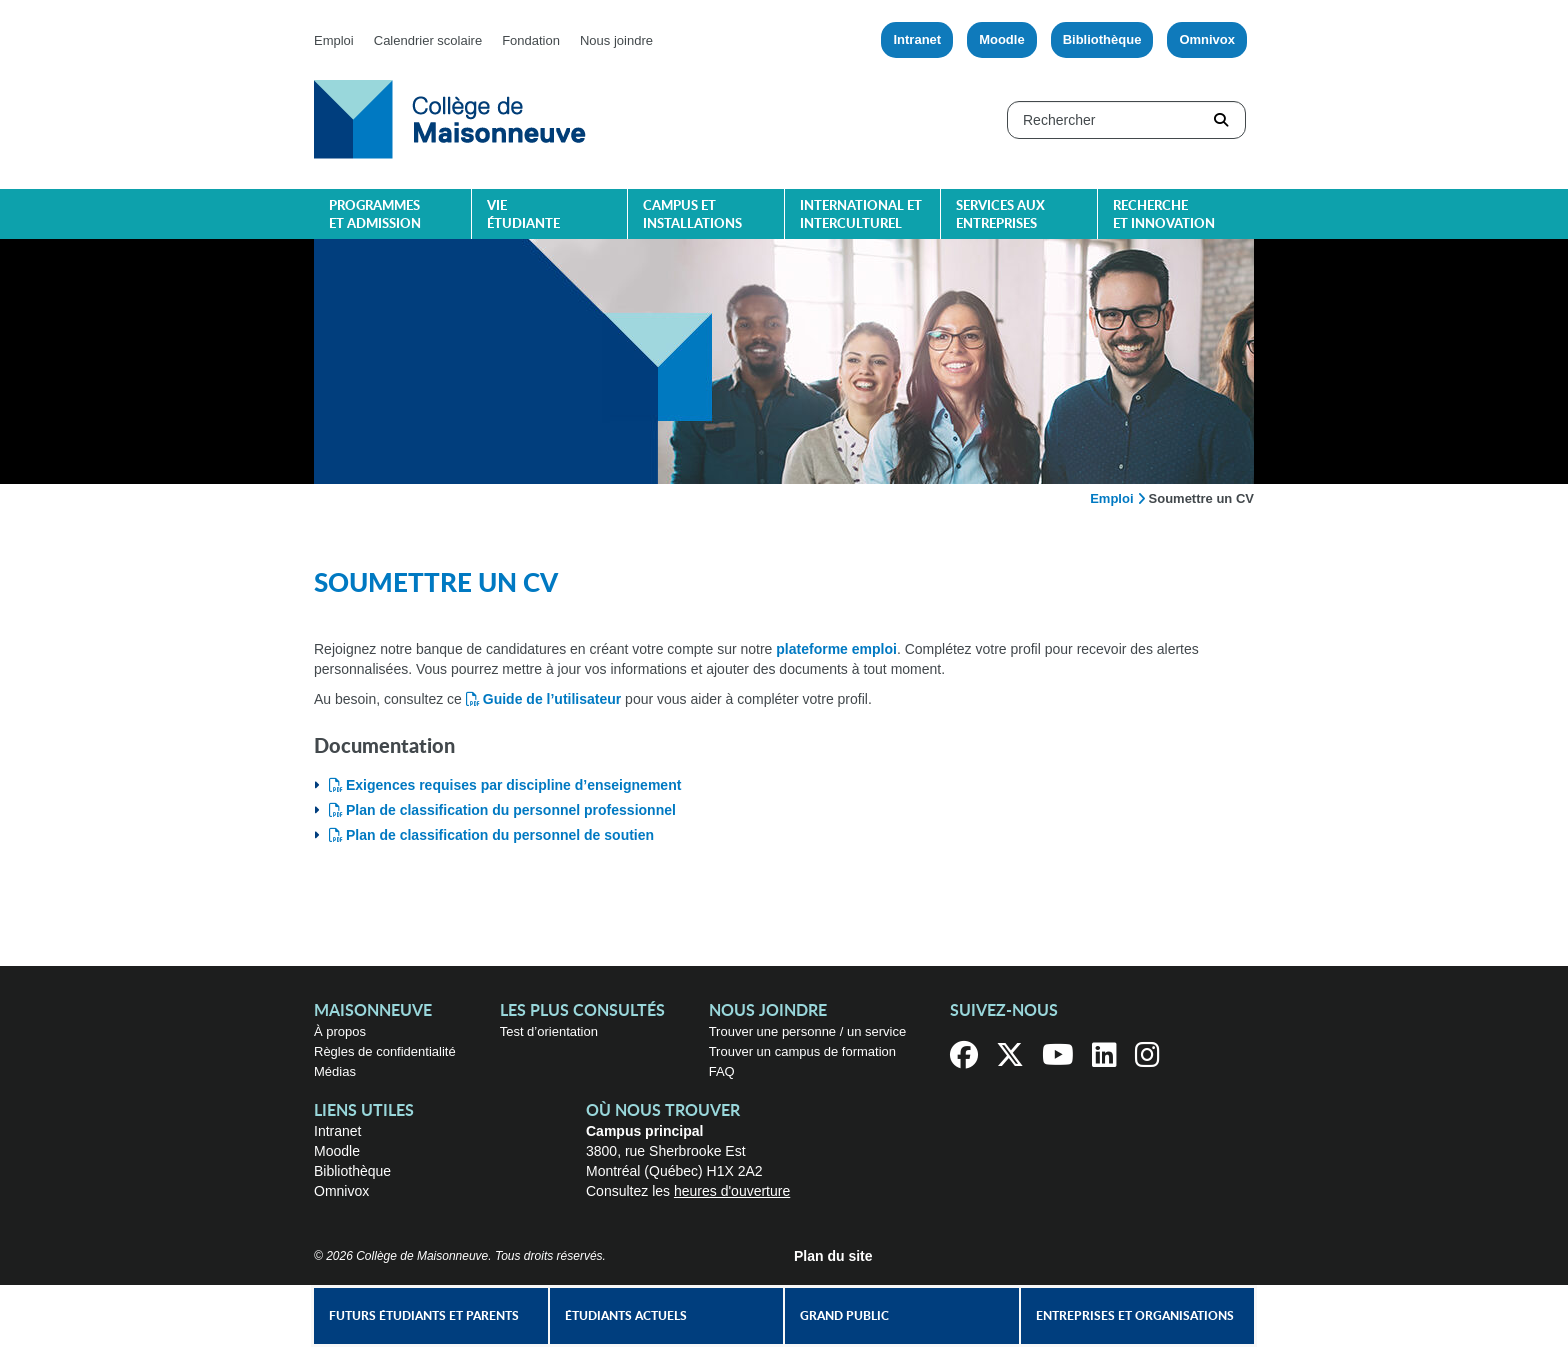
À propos (340, 1031)
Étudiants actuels (626, 1316)
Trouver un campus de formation (802, 1051)
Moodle (1002, 39)
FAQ (722, 1071)
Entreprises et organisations (1135, 1316)
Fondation (531, 40)
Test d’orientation (549, 1031)
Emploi (334, 40)
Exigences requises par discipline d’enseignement (513, 785)
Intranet (917, 39)
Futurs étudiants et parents (424, 1316)
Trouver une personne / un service (808, 1031)
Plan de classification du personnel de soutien (500, 835)
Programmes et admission (375, 215)
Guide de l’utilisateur (552, 699)
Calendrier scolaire (428, 40)
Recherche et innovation (1164, 215)
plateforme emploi (836, 649)
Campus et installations (692, 215)
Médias (335, 1071)
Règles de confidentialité (385, 1051)
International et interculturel (861, 215)
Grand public (844, 1316)
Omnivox (1207, 39)
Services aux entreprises (1000, 215)
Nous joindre (616, 40)
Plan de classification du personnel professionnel (511, 810)
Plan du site (833, 1256)
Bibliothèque (1102, 39)
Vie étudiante (523, 215)
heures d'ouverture (732, 1191)
